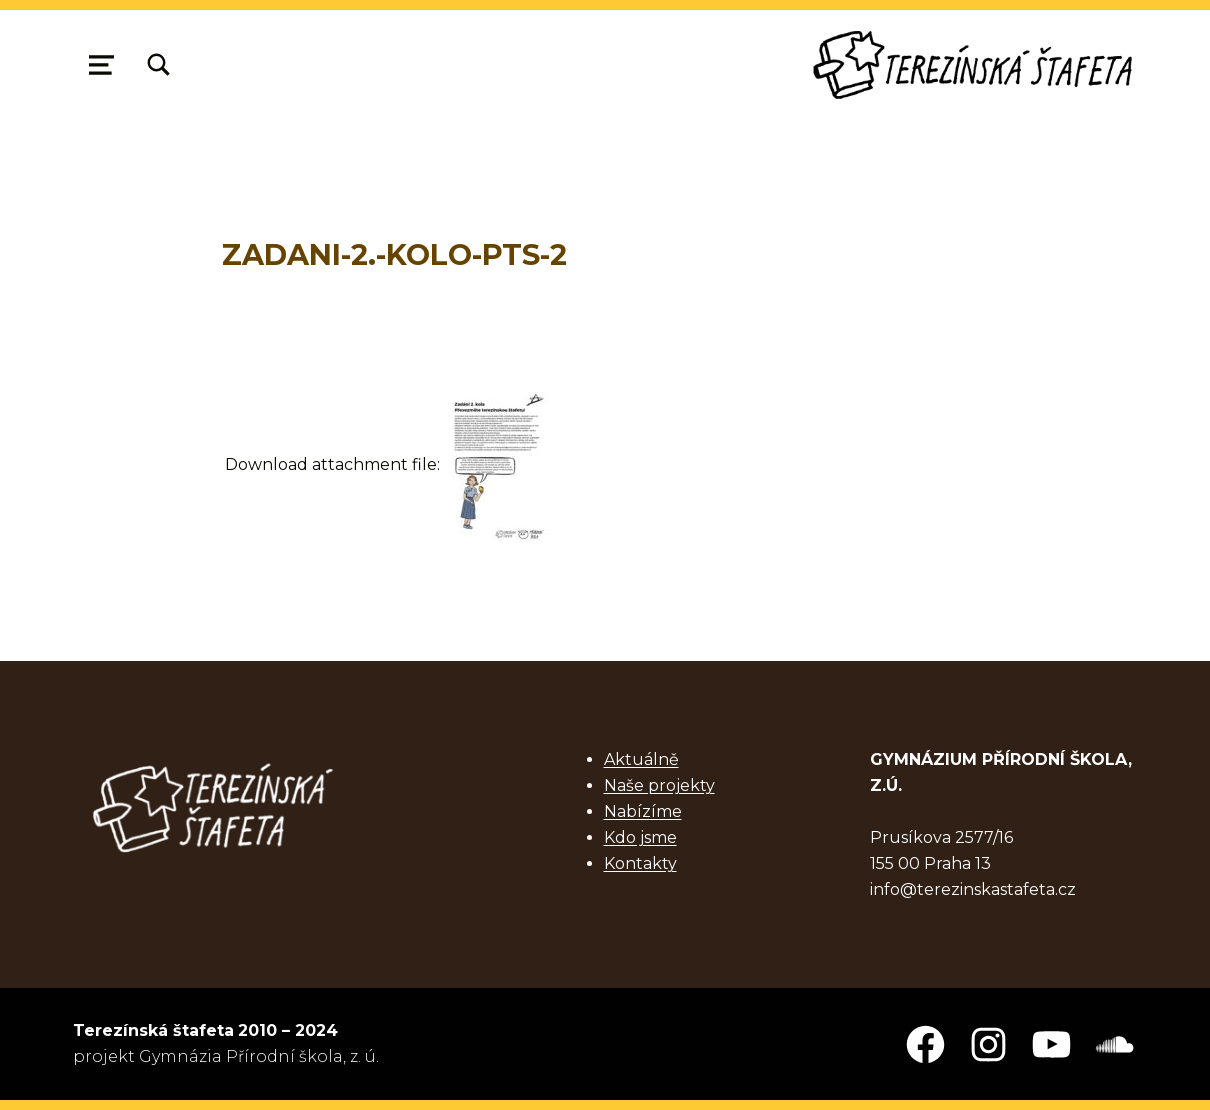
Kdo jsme (640, 837)
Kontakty (640, 863)
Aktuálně (641, 759)
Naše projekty (659, 785)
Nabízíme (643, 811)
